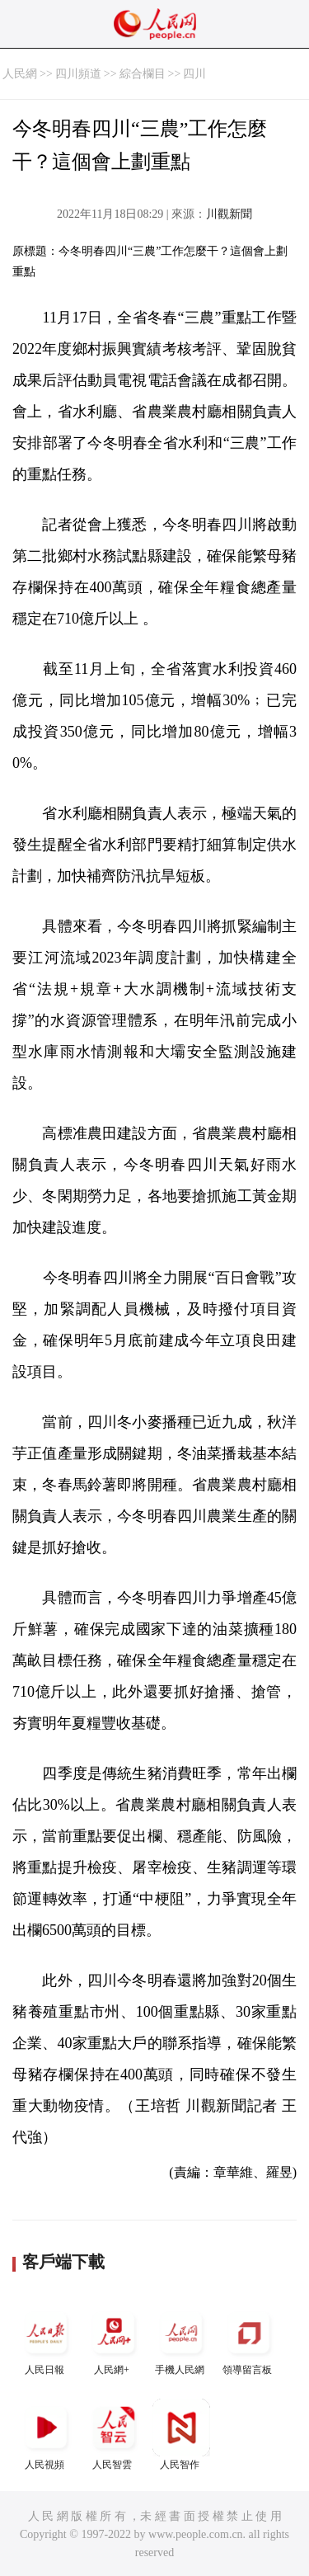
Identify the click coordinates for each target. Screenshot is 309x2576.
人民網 (19, 74)
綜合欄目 (142, 74)
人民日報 (46, 2340)
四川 (194, 74)
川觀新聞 (229, 214)
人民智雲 (114, 2434)
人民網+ (114, 2340)
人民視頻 (46, 2434)
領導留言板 (249, 2340)
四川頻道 (78, 74)
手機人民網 (181, 2340)
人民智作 (181, 2434)
